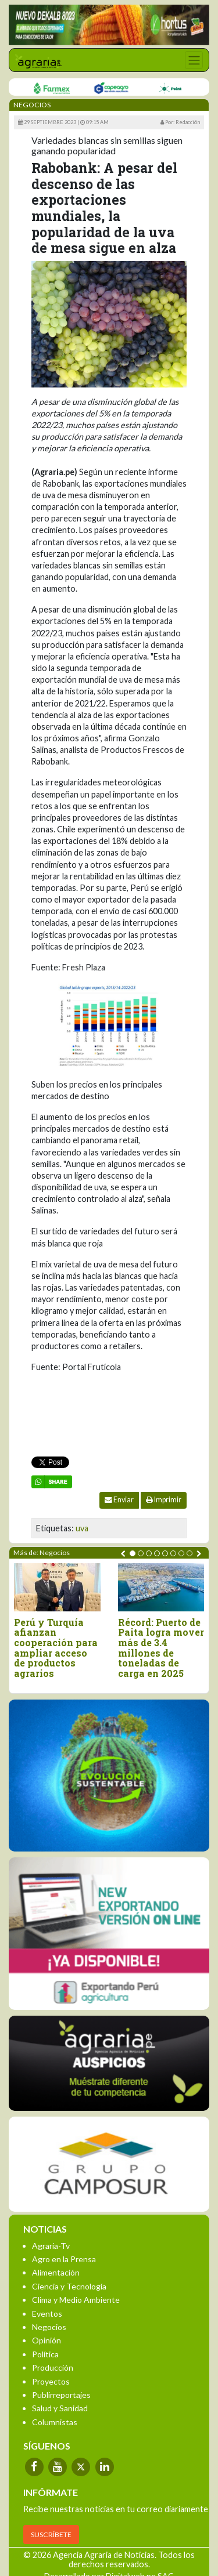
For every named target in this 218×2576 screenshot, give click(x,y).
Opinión (46, 2340)
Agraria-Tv (51, 2246)
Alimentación (56, 2272)
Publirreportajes (61, 2395)
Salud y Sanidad (60, 2408)
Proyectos (51, 2381)
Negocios (49, 2327)
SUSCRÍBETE (51, 2534)
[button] (132, 1553)
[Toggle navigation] (194, 60)
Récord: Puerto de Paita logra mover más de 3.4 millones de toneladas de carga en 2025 (161, 1648)
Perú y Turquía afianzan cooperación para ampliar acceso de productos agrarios (56, 1648)
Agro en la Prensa (64, 2259)
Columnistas (54, 2422)
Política (45, 2354)
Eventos (47, 2313)
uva (82, 1528)
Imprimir (163, 1499)
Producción (52, 2367)
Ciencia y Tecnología (69, 2286)
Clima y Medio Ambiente (76, 2300)
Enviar (119, 1499)
